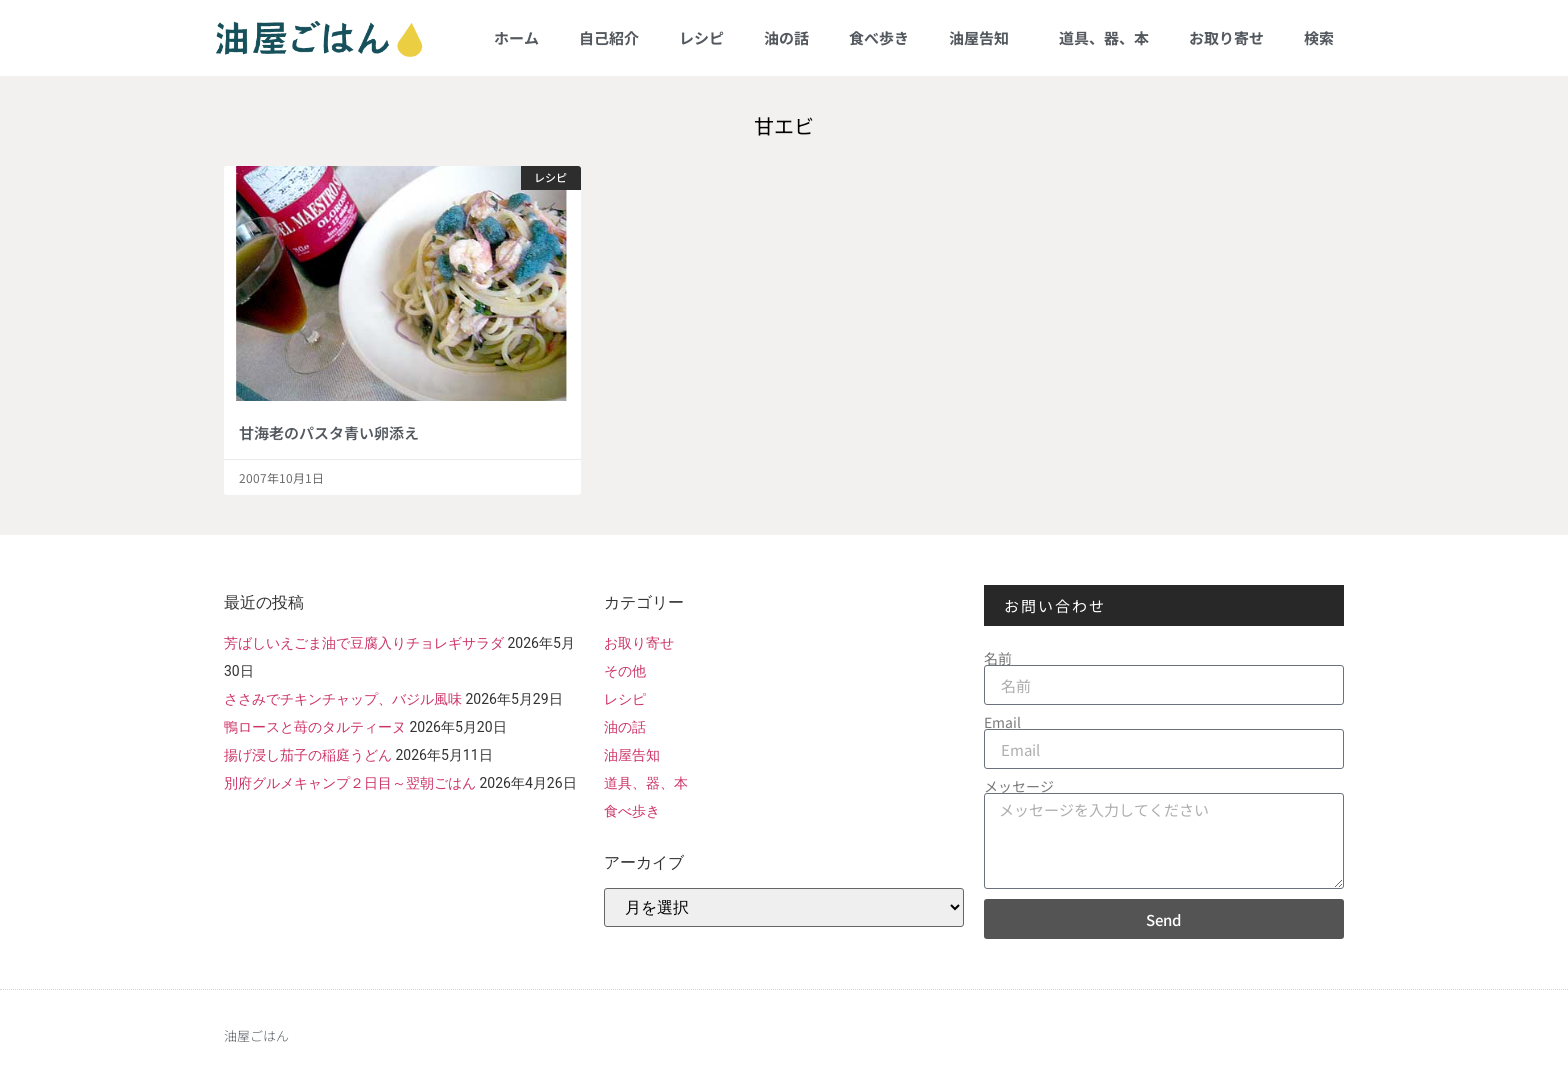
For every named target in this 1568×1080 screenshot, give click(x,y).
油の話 (786, 37)
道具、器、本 (1104, 37)
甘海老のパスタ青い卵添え (329, 432)
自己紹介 (609, 37)
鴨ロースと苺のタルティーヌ (315, 727)
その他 (625, 671)
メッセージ (1019, 786)
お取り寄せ (1226, 37)
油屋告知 (984, 37)
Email (1002, 722)
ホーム (516, 37)
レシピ (701, 37)
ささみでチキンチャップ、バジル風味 (343, 699)
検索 (1319, 37)
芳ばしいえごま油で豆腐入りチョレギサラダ (364, 643)
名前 (998, 658)
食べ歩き (879, 37)
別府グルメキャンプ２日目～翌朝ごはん (350, 783)
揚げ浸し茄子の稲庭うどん (308, 755)
